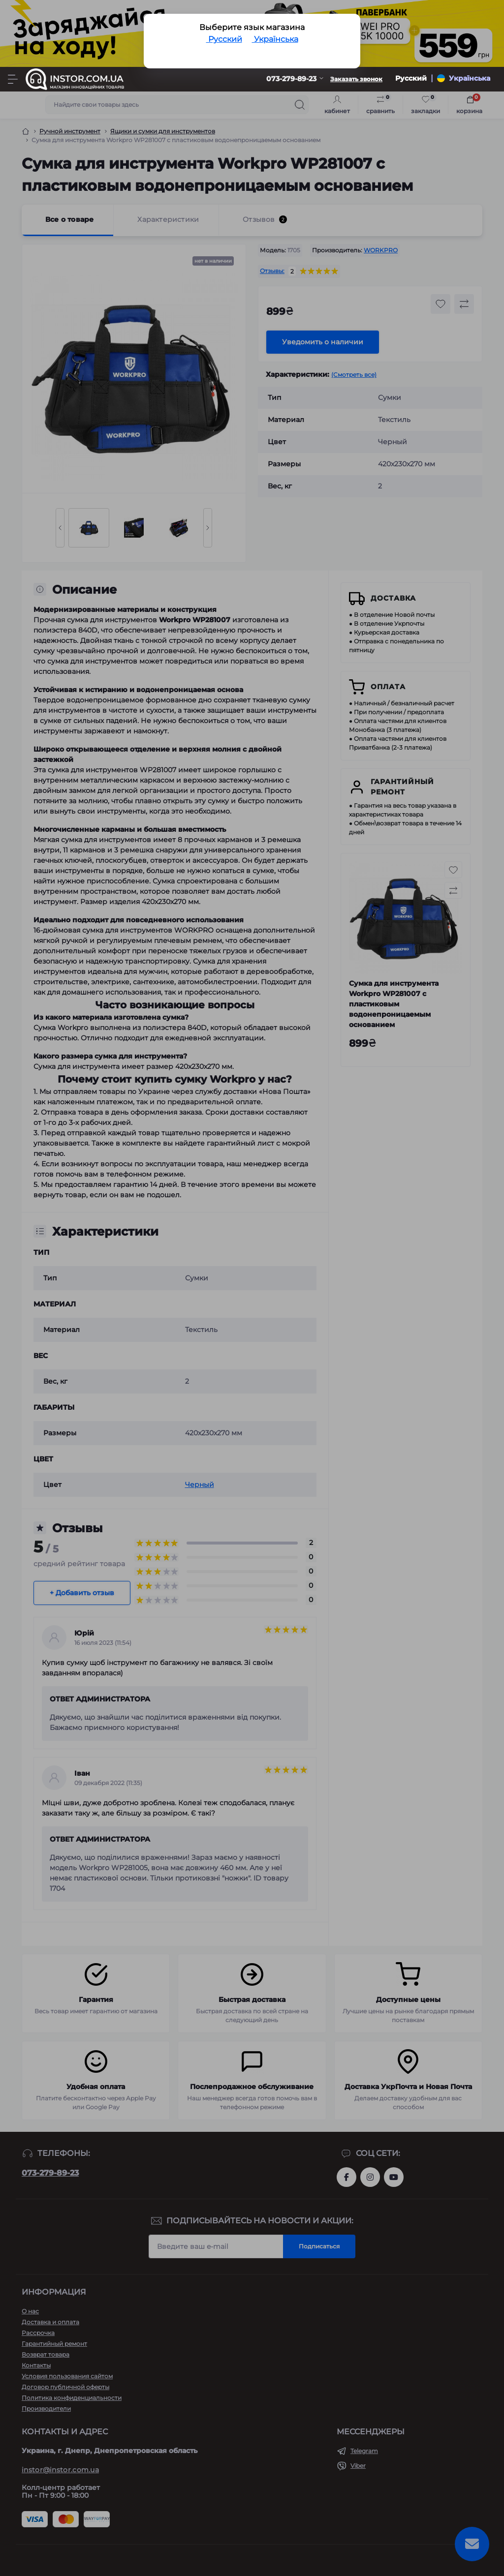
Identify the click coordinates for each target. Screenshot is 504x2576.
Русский (224, 39)
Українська (275, 39)
